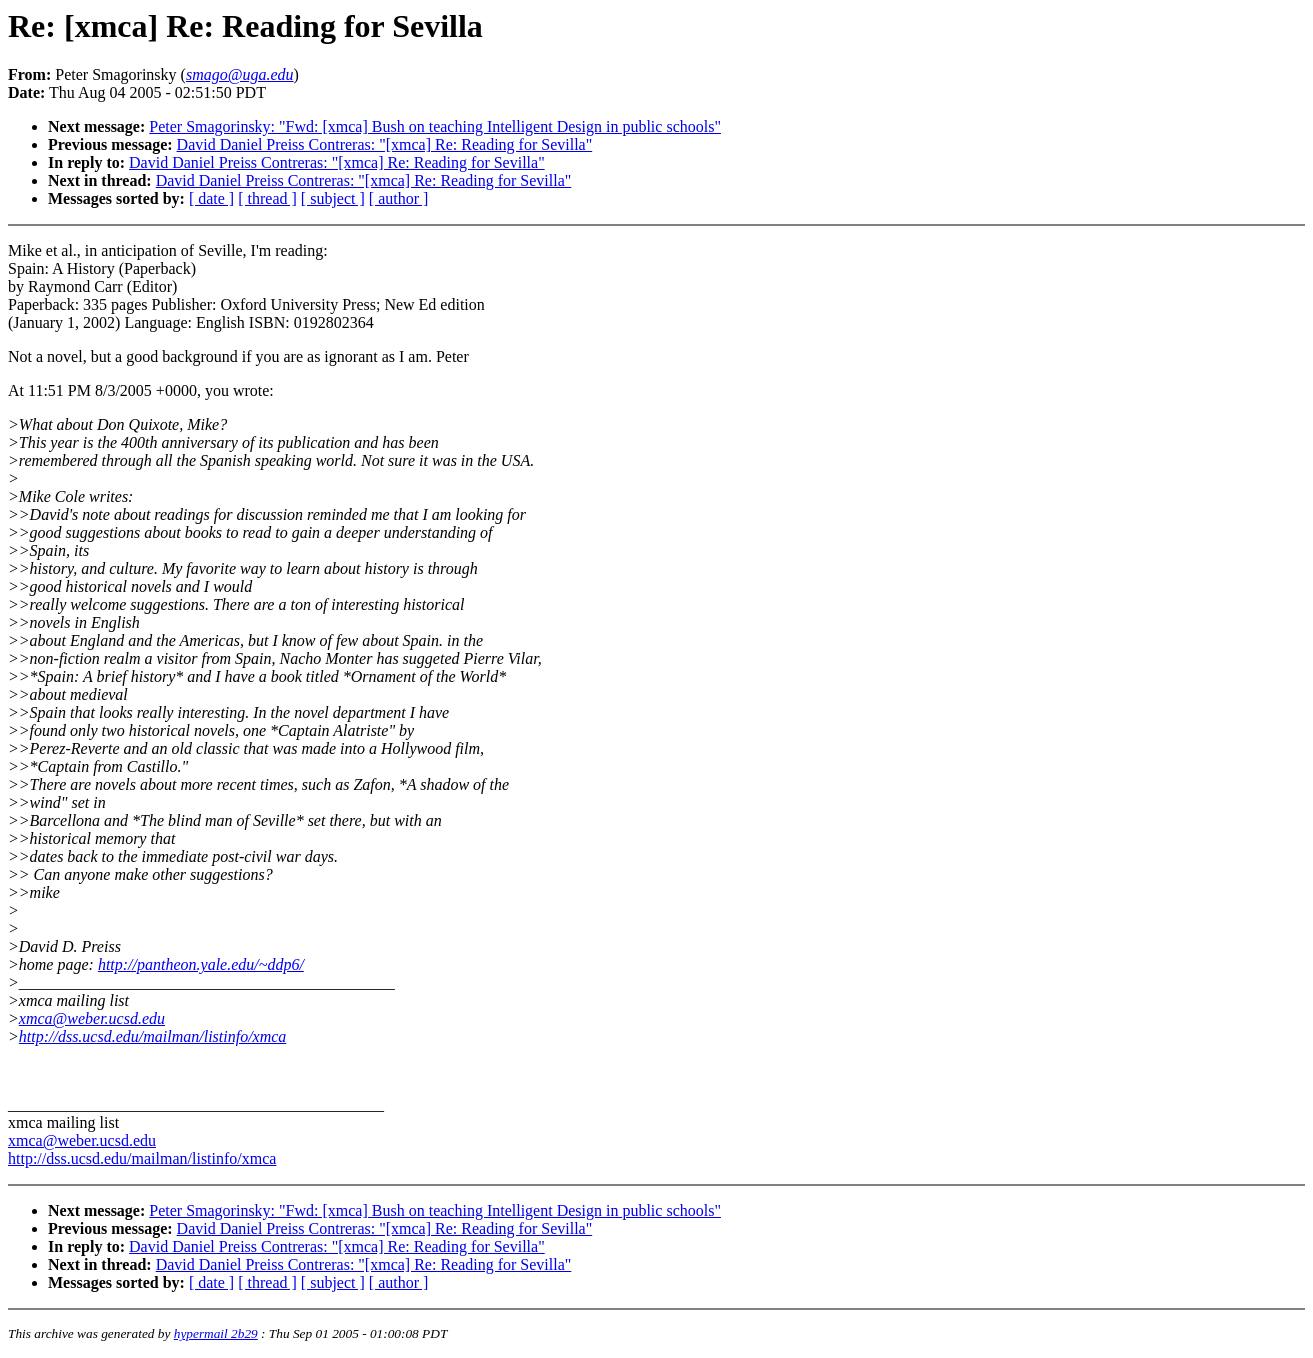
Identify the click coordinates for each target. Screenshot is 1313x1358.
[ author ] (399, 198)
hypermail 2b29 (216, 1333)
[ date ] (211, 198)
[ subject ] (333, 198)
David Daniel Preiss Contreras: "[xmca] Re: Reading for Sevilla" (385, 144)
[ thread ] (267, 198)
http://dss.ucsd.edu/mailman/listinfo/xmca (153, 1036)
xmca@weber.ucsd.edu (92, 1018)
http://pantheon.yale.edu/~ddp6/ (201, 964)
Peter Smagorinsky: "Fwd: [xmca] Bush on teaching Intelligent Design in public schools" (435, 126)
